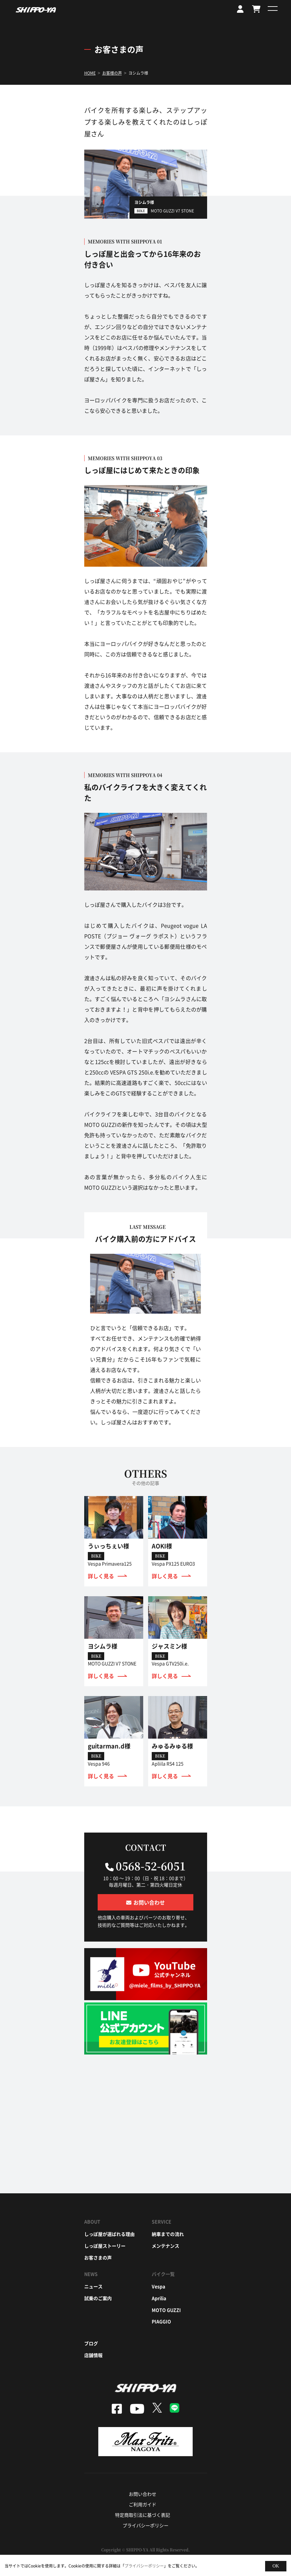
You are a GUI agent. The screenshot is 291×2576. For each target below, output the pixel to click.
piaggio (161, 2321)
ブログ (91, 2343)
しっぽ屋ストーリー (105, 2245)
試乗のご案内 (98, 2298)
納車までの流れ (168, 2234)
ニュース (93, 2286)
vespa (158, 2286)
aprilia (159, 2298)
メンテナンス (165, 2245)
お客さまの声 (98, 2257)
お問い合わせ (142, 2494)
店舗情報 (93, 2355)
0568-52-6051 (151, 1865)
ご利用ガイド (142, 2504)
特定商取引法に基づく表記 (142, 2515)
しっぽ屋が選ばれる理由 (109, 2234)
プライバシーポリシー (145, 2525)
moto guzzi (166, 2310)
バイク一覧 (163, 2274)
